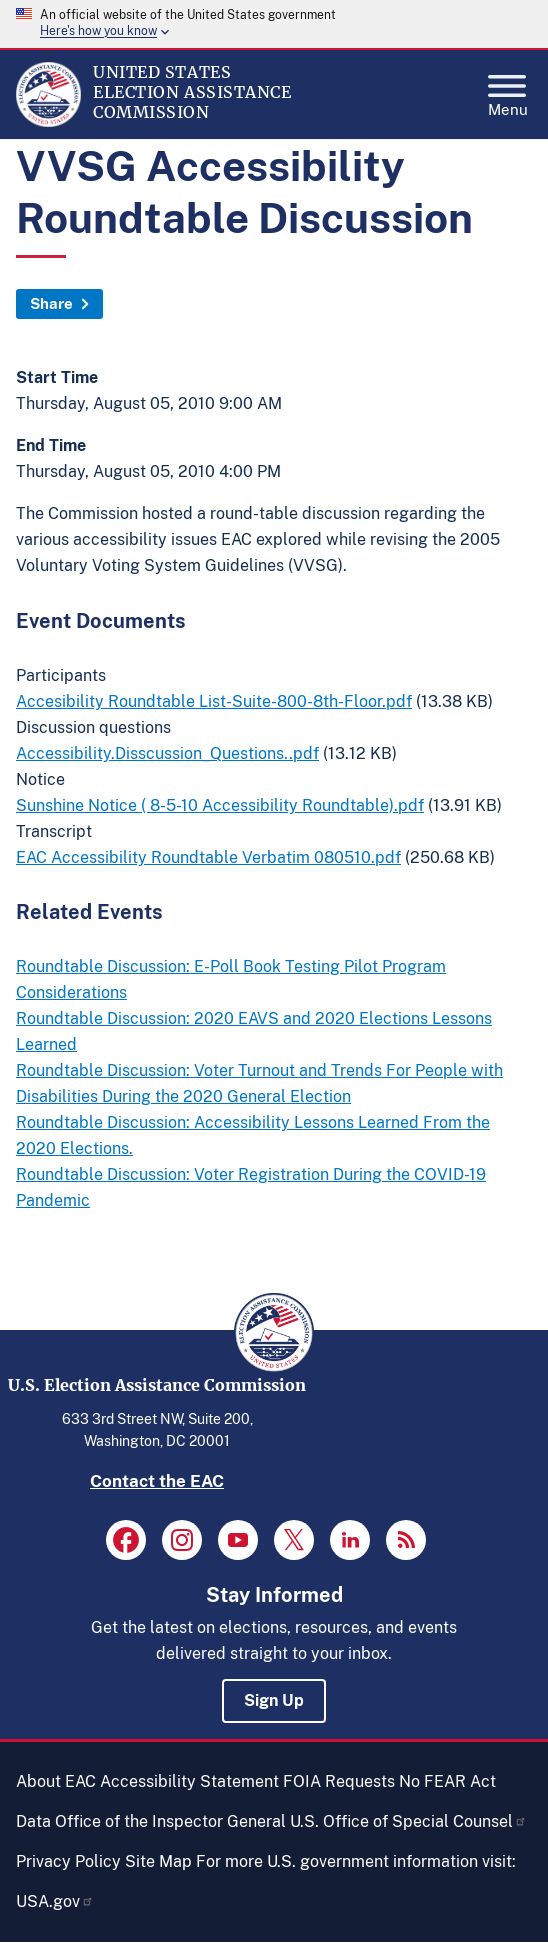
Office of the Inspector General (170, 1821)
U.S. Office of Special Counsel (408, 1821)
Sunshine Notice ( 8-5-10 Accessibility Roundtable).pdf (220, 805)
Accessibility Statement (189, 1781)
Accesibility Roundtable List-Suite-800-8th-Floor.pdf (214, 701)
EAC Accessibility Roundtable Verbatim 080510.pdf (208, 857)
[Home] (48, 122)
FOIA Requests (339, 1781)
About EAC (56, 1781)
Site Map (158, 1861)
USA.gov (55, 1901)
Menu (508, 90)
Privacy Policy (68, 1861)
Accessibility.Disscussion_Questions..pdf (167, 753)
